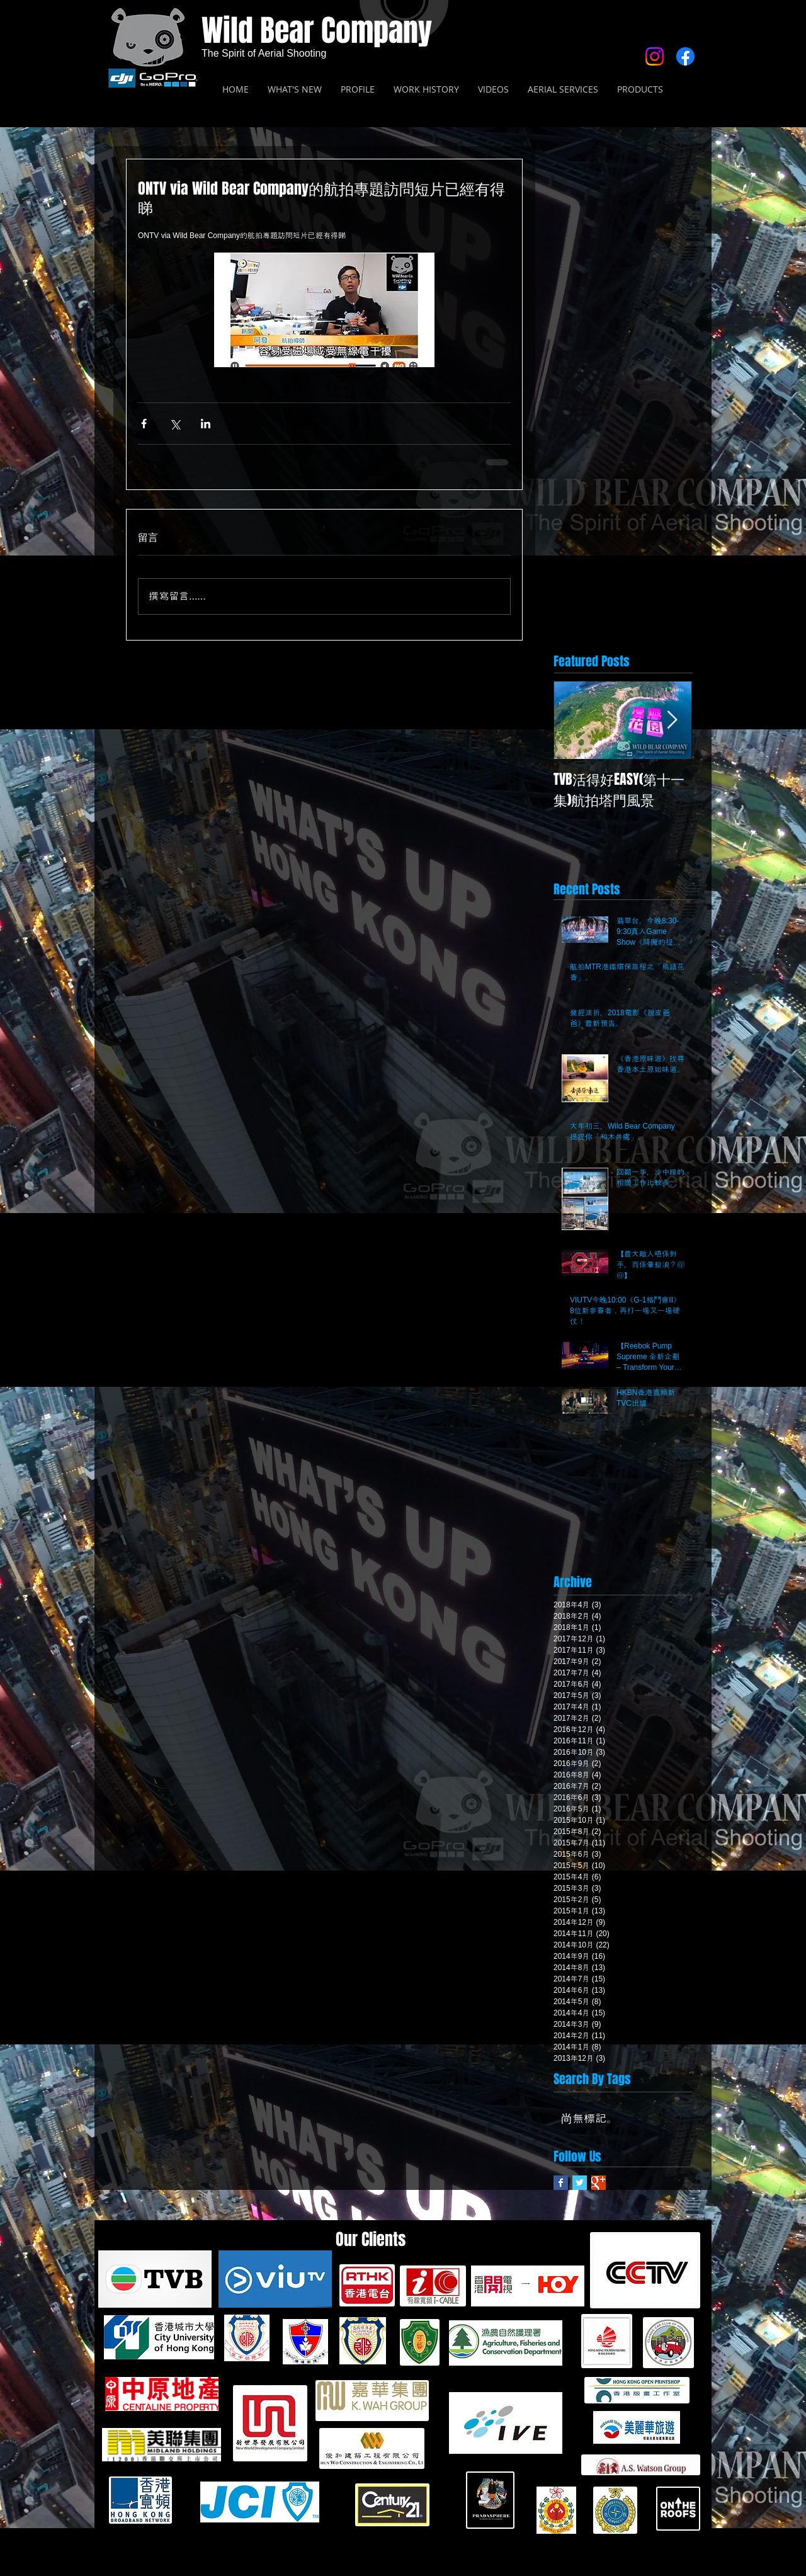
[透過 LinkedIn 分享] (206, 424)
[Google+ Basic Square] (598, 2182)
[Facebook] (685, 56)
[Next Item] (672, 720)
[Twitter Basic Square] (579, 2182)
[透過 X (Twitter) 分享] (175, 424)
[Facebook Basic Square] (560, 2182)
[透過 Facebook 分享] (144, 424)
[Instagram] (654, 56)
